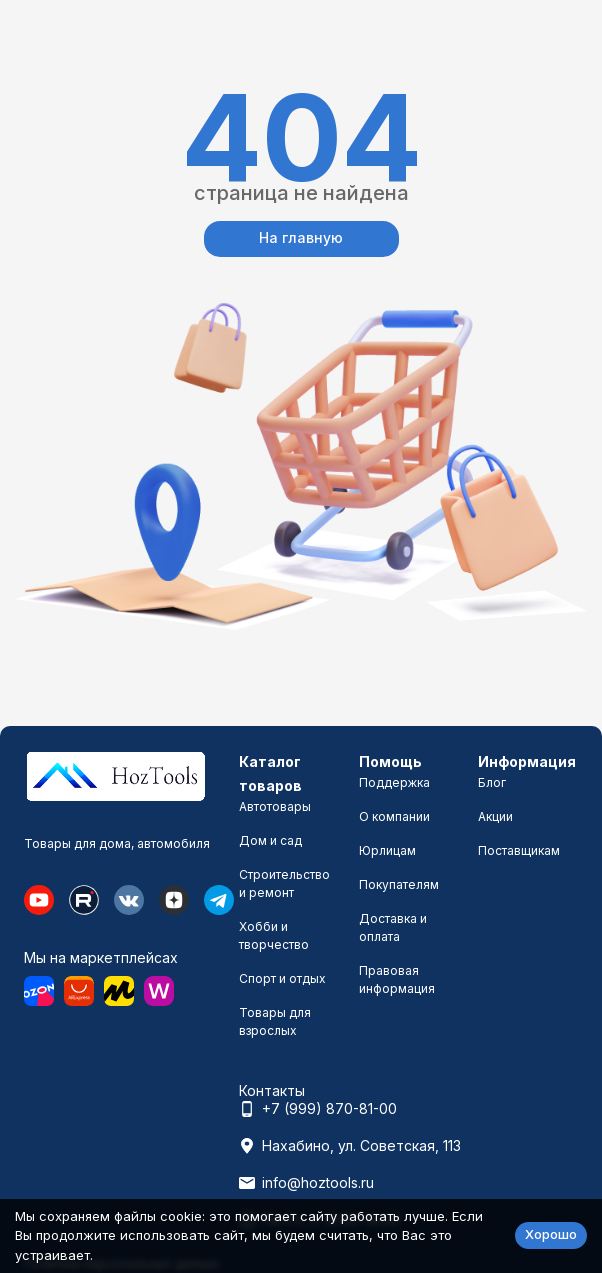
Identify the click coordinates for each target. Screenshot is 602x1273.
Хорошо (551, 1234)
